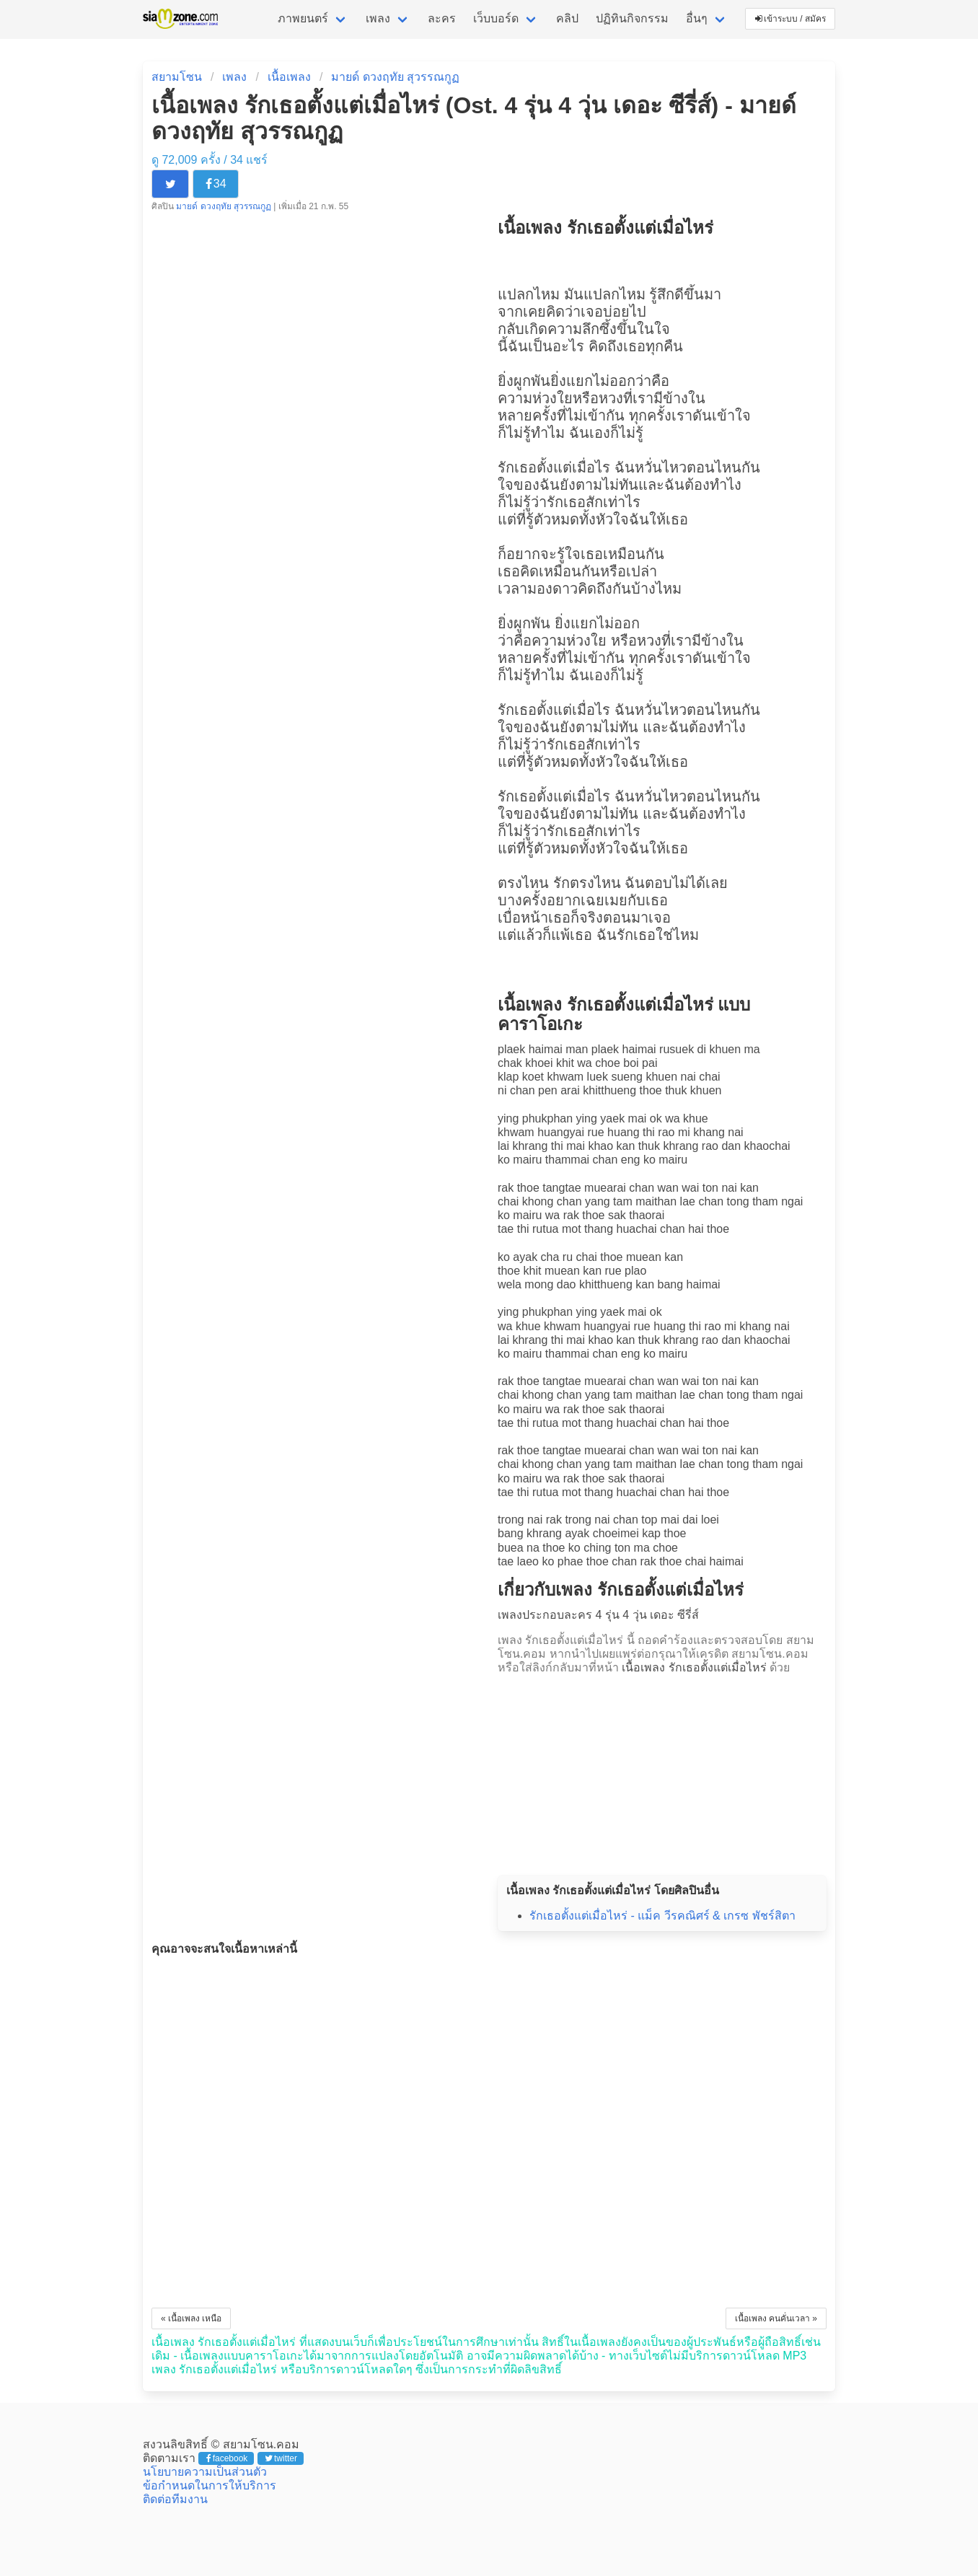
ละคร (442, 18)
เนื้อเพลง (289, 77)
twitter (281, 2458)
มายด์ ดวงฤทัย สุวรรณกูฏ (395, 77)
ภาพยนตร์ (303, 18)
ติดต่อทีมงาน (175, 2499)
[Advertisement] (662, 1771)
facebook (226, 2458)
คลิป (567, 18)
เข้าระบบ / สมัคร (790, 19)
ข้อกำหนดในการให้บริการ (209, 2485)
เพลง (378, 18)
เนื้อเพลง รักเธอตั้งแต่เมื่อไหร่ (694, 1667)
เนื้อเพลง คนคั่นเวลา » (776, 2318)
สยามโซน (176, 77)
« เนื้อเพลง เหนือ (191, 2318)
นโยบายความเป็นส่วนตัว (205, 2472)
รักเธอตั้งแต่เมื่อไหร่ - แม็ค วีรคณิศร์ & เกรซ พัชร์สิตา (662, 1915)
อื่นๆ (697, 18)
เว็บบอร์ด (496, 18)
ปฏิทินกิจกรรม (632, 18)
